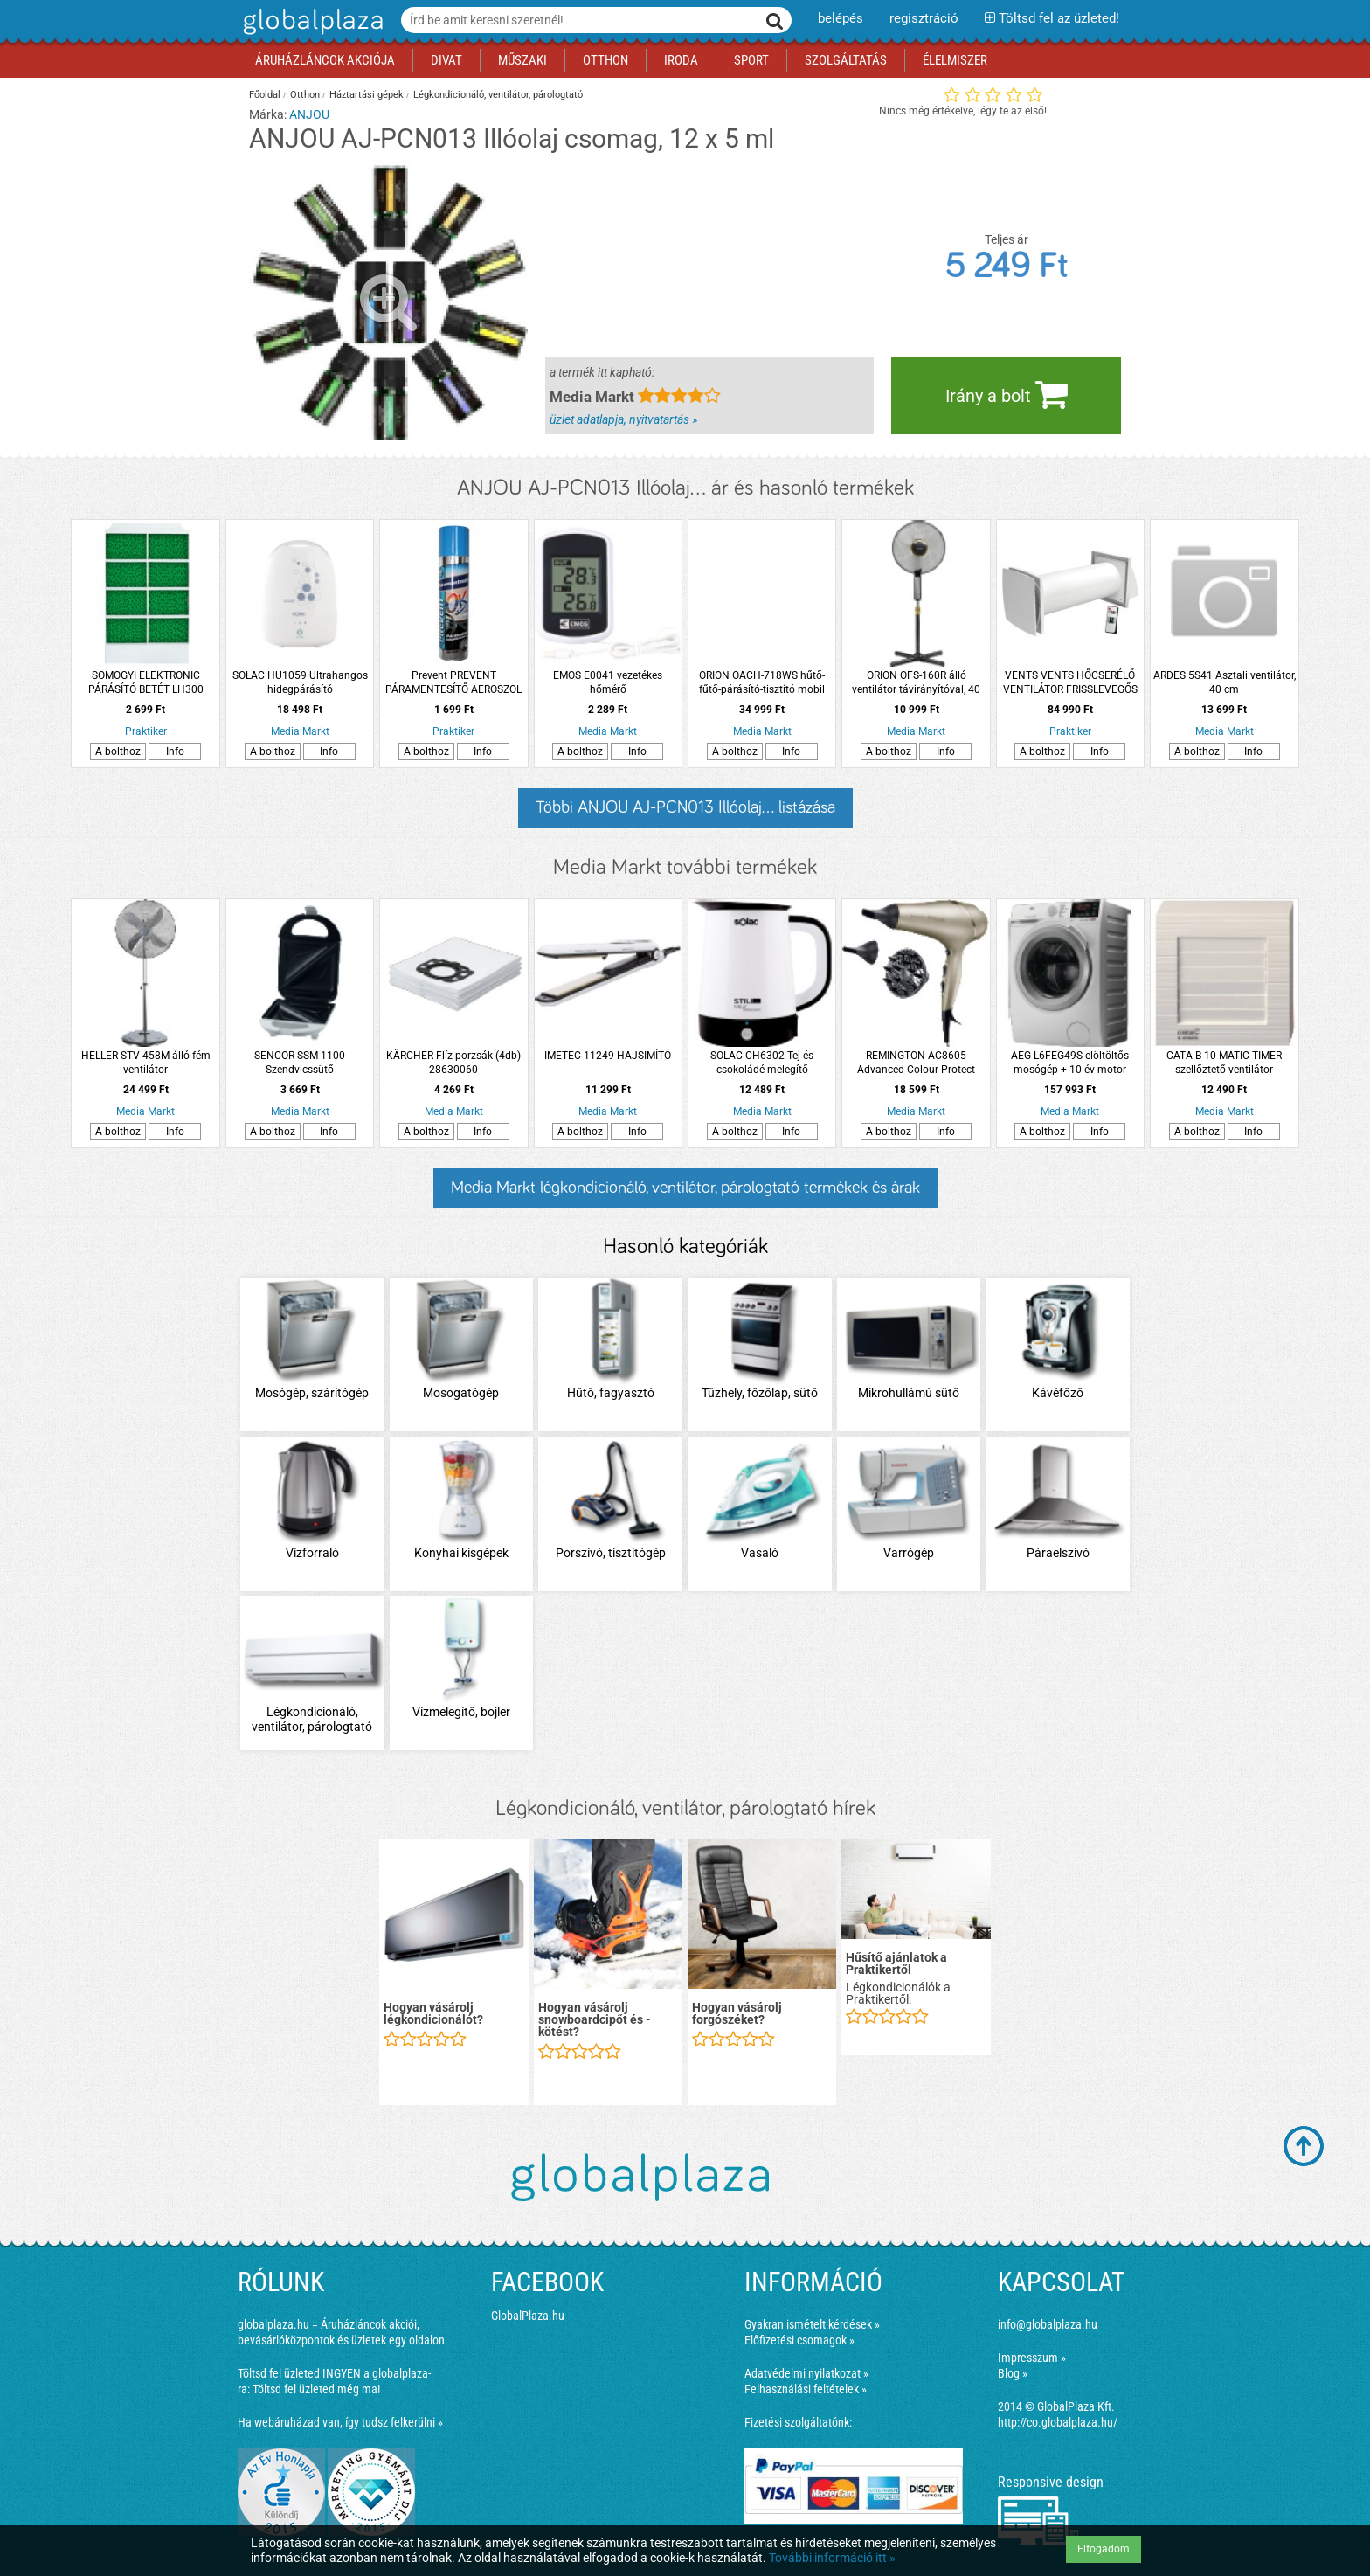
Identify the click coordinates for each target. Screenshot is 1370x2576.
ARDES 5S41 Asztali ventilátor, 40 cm (1224, 682)
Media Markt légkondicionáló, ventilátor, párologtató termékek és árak (685, 1187)
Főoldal (264, 94)
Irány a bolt (1006, 394)
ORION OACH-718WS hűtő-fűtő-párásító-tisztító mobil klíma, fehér (762, 682)
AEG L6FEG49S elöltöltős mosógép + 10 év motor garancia (1070, 1063)
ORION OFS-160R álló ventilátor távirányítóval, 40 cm (916, 682)
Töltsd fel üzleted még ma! (316, 2389)
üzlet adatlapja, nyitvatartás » (623, 419)
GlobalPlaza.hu (527, 2316)
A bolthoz (118, 751)
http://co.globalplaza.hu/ (1057, 2422)
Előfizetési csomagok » (799, 2340)
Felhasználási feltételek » (805, 2389)
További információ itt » (832, 2558)
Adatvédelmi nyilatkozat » (806, 2373)
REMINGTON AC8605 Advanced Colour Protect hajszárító (916, 1063)
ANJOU (309, 114)
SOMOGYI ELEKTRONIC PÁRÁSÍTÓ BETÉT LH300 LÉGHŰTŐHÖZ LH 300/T (146, 682)
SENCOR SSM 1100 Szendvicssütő (299, 1062)
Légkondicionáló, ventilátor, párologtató (498, 94)
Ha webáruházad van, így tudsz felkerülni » (340, 2422)
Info (175, 751)
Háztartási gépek (366, 94)
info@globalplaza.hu (1047, 2324)
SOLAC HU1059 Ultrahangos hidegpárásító (300, 682)
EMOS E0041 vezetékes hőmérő (607, 682)
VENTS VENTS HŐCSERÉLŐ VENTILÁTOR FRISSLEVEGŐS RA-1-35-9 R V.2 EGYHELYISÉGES (1070, 682)
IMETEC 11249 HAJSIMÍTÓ (607, 1055)
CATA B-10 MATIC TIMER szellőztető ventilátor (1224, 1062)
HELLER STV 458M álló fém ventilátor (146, 1062)
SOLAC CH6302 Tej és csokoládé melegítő (761, 1062)
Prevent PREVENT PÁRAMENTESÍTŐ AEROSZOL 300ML (453, 682)
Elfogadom (1103, 2549)
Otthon (305, 94)
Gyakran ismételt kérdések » (812, 2324)
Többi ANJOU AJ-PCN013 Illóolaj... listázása (685, 807)
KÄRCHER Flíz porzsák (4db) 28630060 (453, 1062)
